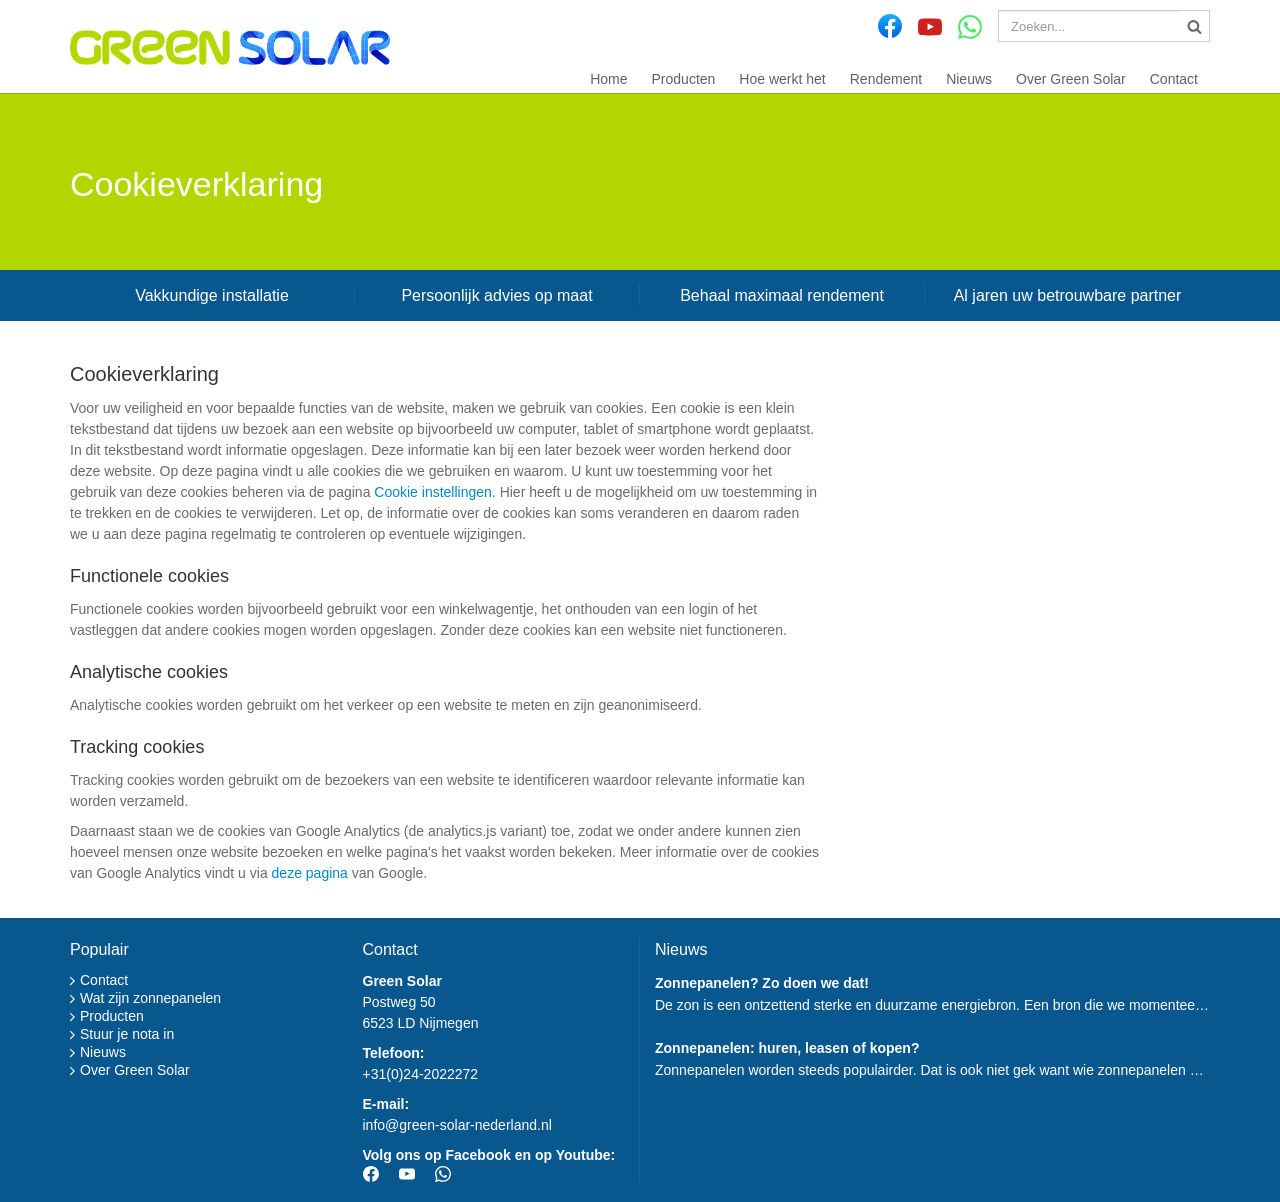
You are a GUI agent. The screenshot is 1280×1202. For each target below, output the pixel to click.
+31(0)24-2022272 (421, 1074)
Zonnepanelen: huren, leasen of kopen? (787, 1048)
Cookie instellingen (433, 492)
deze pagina (310, 873)
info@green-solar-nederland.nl (457, 1125)
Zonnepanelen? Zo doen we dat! (762, 983)
